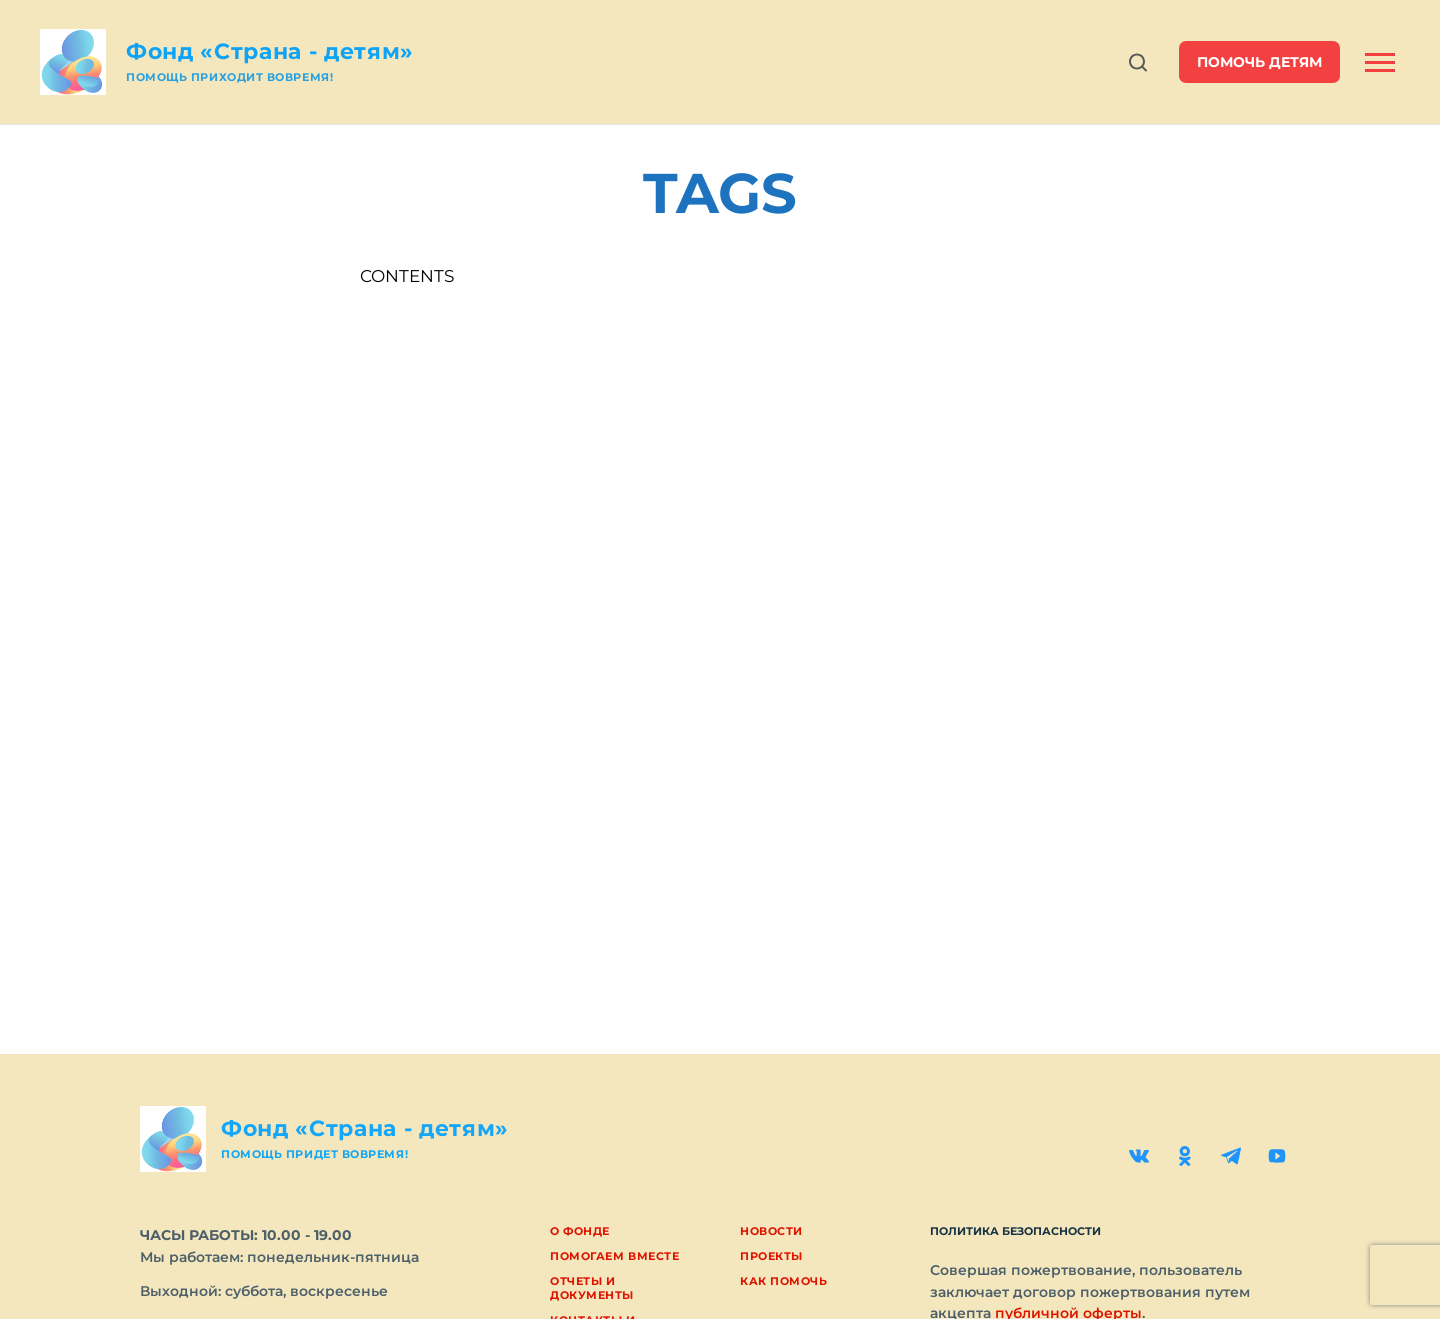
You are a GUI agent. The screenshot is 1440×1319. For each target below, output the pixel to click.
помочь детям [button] (1259, 62)
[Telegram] (1231, 1156)
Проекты (771, 1256)
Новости (771, 1231)
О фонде (580, 1231)
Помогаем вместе (614, 1256)
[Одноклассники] (1185, 1156)
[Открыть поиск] (1138, 62)
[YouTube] (1277, 1156)
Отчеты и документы (592, 1287)
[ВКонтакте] (1139, 1156)
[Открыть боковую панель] (1380, 62)
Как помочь (784, 1281)
